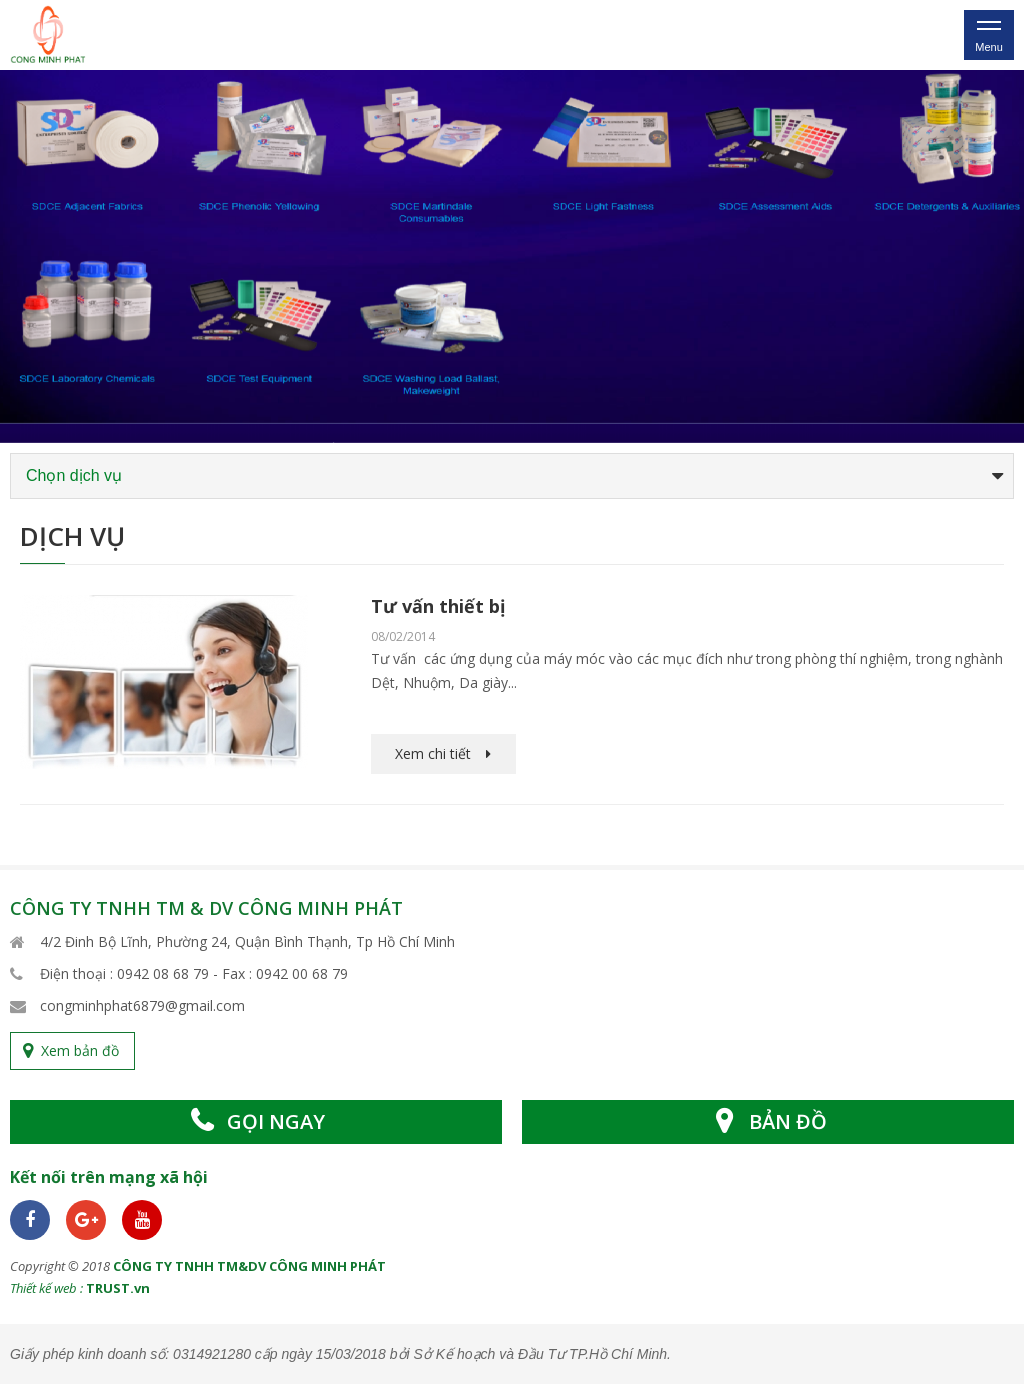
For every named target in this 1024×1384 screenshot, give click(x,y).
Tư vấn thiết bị (438, 606)
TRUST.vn (118, 1288)
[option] (512, 256)
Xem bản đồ (80, 1050)
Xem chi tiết (433, 753)
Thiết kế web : (46, 1288)
